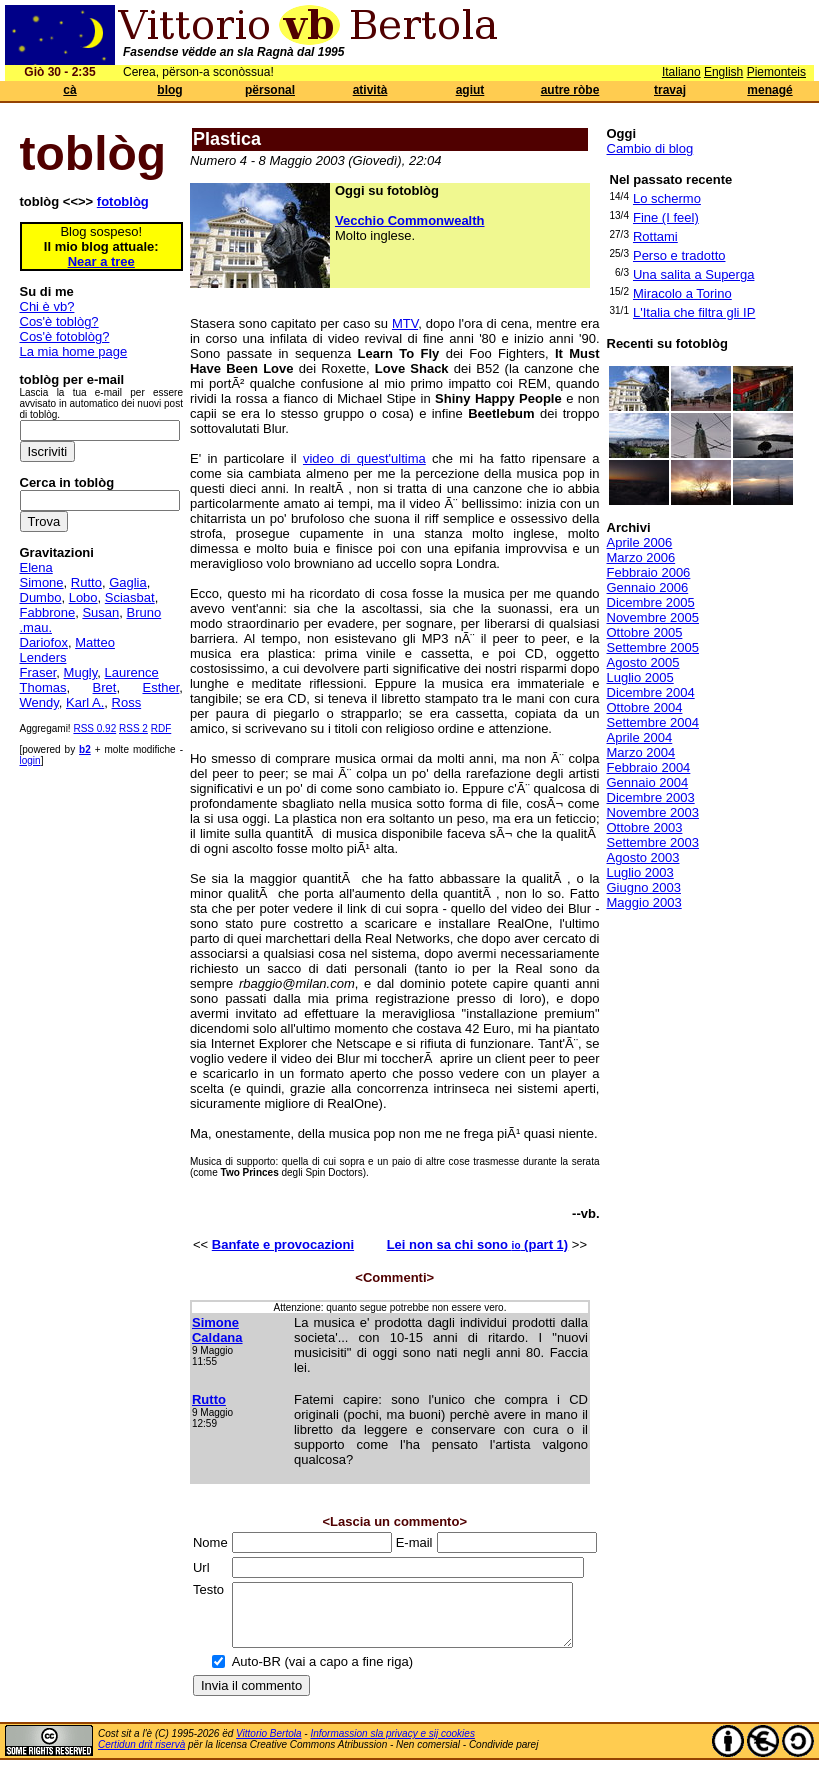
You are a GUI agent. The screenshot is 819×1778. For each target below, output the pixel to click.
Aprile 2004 (640, 737)
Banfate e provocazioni (283, 1244)
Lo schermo (667, 198)
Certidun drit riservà (141, 1756)
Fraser (38, 672)
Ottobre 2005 (645, 632)
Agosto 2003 (643, 857)
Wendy (39, 702)
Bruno (144, 612)
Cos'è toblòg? (59, 321)
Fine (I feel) (666, 217)
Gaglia (128, 582)
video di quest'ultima (364, 458)
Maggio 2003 (644, 902)
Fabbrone (48, 612)
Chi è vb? (47, 306)
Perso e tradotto (679, 255)
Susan (100, 612)
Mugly (81, 672)
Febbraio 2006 (649, 572)
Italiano (681, 72)
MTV (405, 323)
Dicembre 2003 (651, 797)
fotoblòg (123, 201)
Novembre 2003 (653, 812)
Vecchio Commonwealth (410, 220)
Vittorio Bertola (268, 1745)
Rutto (86, 582)
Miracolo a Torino (682, 293)
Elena (36, 567)
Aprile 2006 (640, 542)
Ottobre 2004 (645, 707)
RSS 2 (133, 728)
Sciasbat (130, 597)
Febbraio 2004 (649, 767)
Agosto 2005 (643, 662)
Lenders (43, 657)
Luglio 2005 (640, 677)
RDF (161, 728)
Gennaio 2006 (648, 587)
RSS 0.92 (94, 728)
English (723, 72)
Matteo (95, 642)
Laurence (132, 672)
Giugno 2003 (644, 887)
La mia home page (74, 351)
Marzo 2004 (641, 752)
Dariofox (44, 642)
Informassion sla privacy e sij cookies (392, 1745)
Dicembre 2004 (651, 692)
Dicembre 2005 (651, 602)
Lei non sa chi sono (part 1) (478, 1244)
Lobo (83, 597)
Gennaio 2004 (648, 782)
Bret (105, 687)
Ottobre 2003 (645, 827)
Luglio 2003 (640, 872)
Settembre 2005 (653, 647)
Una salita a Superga (693, 274)
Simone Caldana (217, 1330)
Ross (127, 702)
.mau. (36, 627)
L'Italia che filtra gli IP (694, 312)
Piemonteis (776, 72)
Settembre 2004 (653, 722)
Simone (42, 582)
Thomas (43, 687)
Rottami (655, 236)
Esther (160, 687)
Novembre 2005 (653, 617)
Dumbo (41, 597)
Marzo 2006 (641, 557)
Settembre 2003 (653, 842)
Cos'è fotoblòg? (65, 336)
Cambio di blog (650, 148)
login (30, 760)
